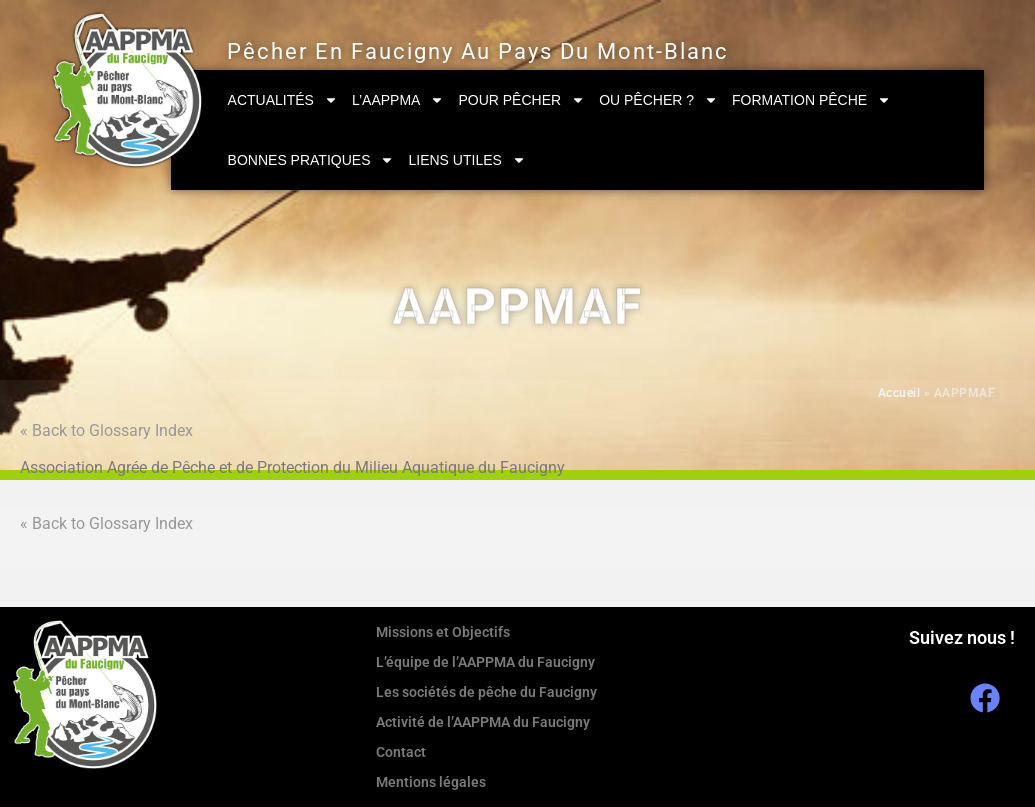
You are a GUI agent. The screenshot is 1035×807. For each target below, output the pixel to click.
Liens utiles (466, 160)
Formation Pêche (811, 100)
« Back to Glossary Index (106, 430)
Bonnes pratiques (311, 160)
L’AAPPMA (398, 100)
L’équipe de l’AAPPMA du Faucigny (485, 662)
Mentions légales (431, 782)
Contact (401, 752)
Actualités (283, 100)
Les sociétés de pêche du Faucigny (486, 692)
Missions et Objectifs (443, 632)
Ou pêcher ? (658, 100)
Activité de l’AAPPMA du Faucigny (483, 722)
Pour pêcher (521, 100)
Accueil (899, 393)
